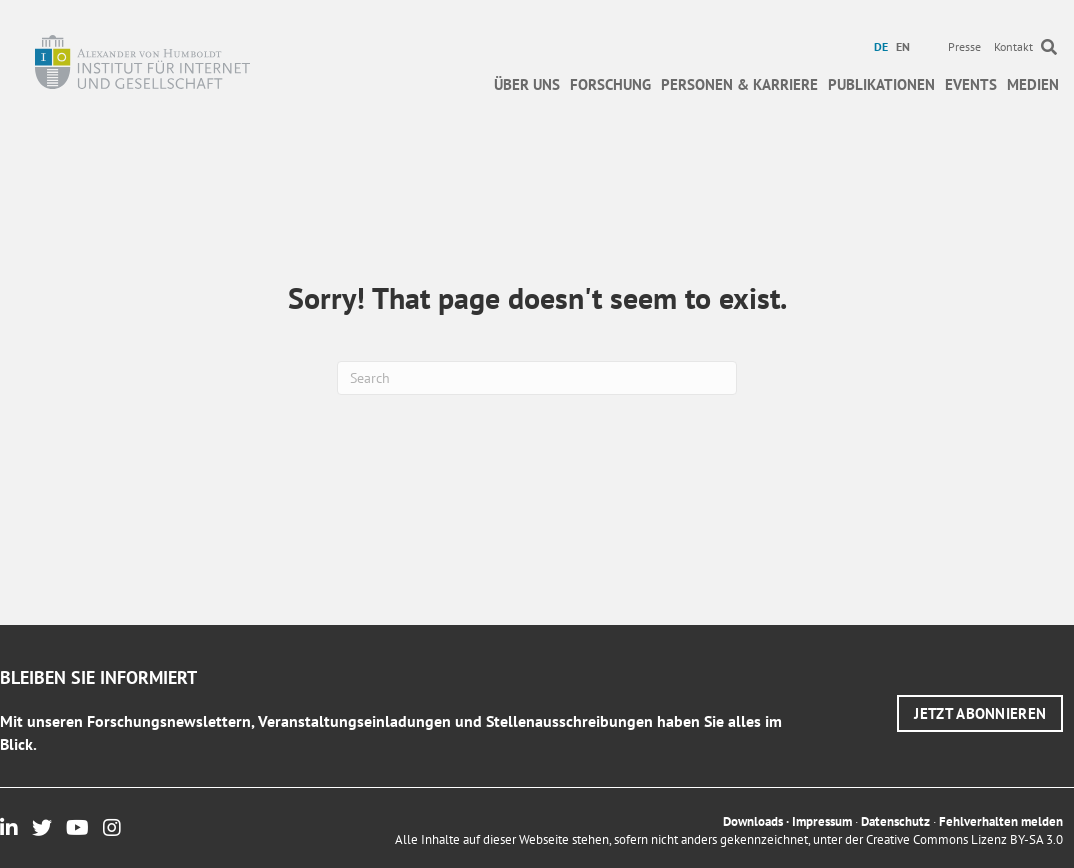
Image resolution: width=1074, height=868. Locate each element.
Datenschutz (895, 821)
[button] (980, 713)
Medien (1033, 84)
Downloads (753, 821)
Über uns (527, 84)
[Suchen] (537, 378)
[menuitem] (883, 47)
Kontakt (1013, 46)
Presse (964, 46)
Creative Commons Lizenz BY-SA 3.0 (964, 839)
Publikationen (881, 84)
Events (971, 84)
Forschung (610, 84)
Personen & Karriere (739, 84)
